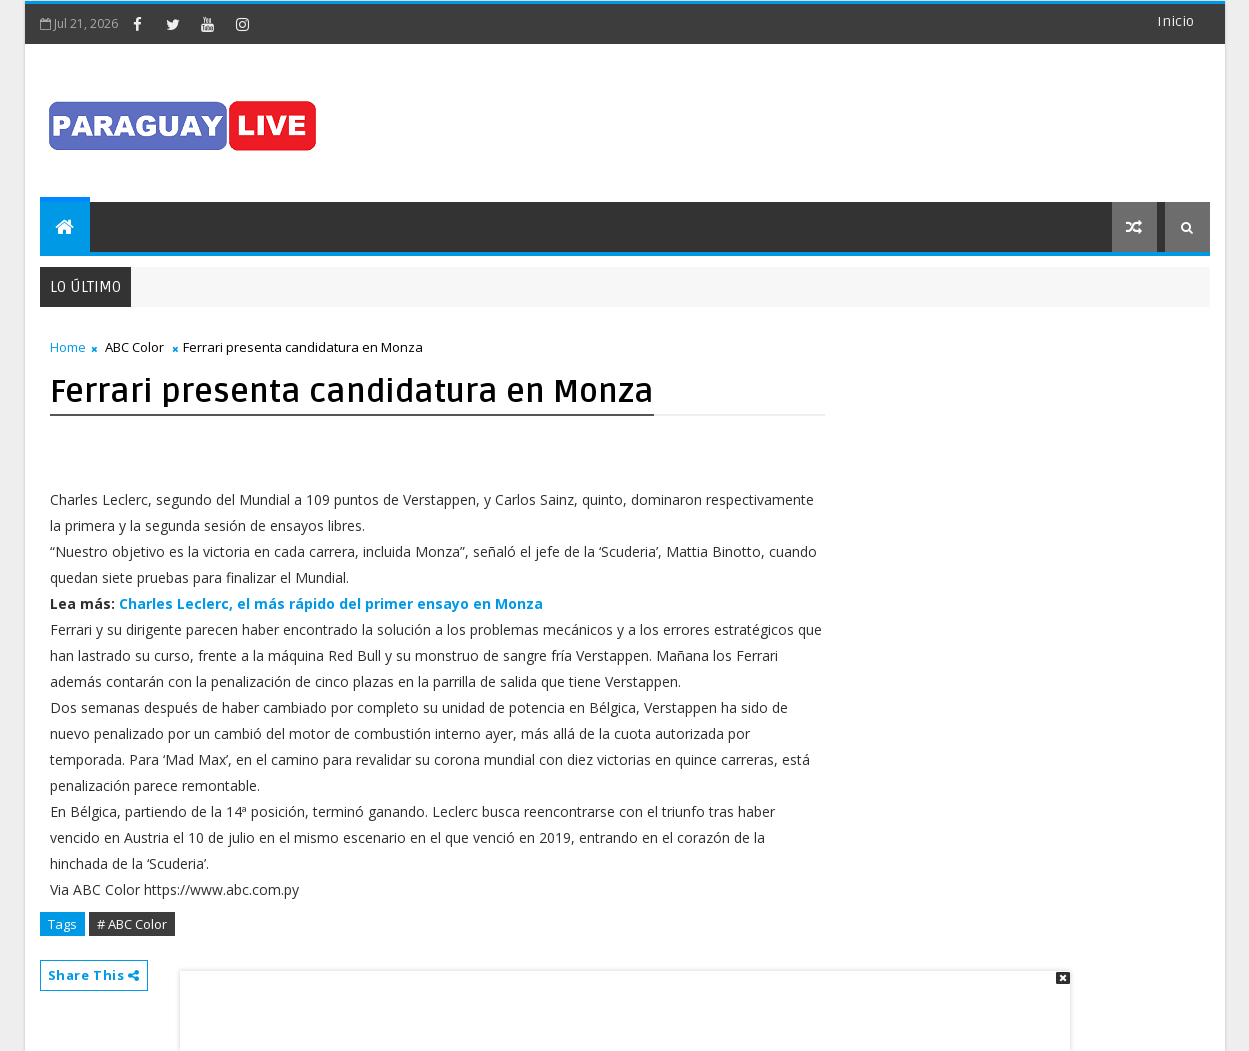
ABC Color (134, 347)
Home (68, 347)
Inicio (1175, 21)
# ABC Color (132, 924)
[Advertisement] (618, 1001)
